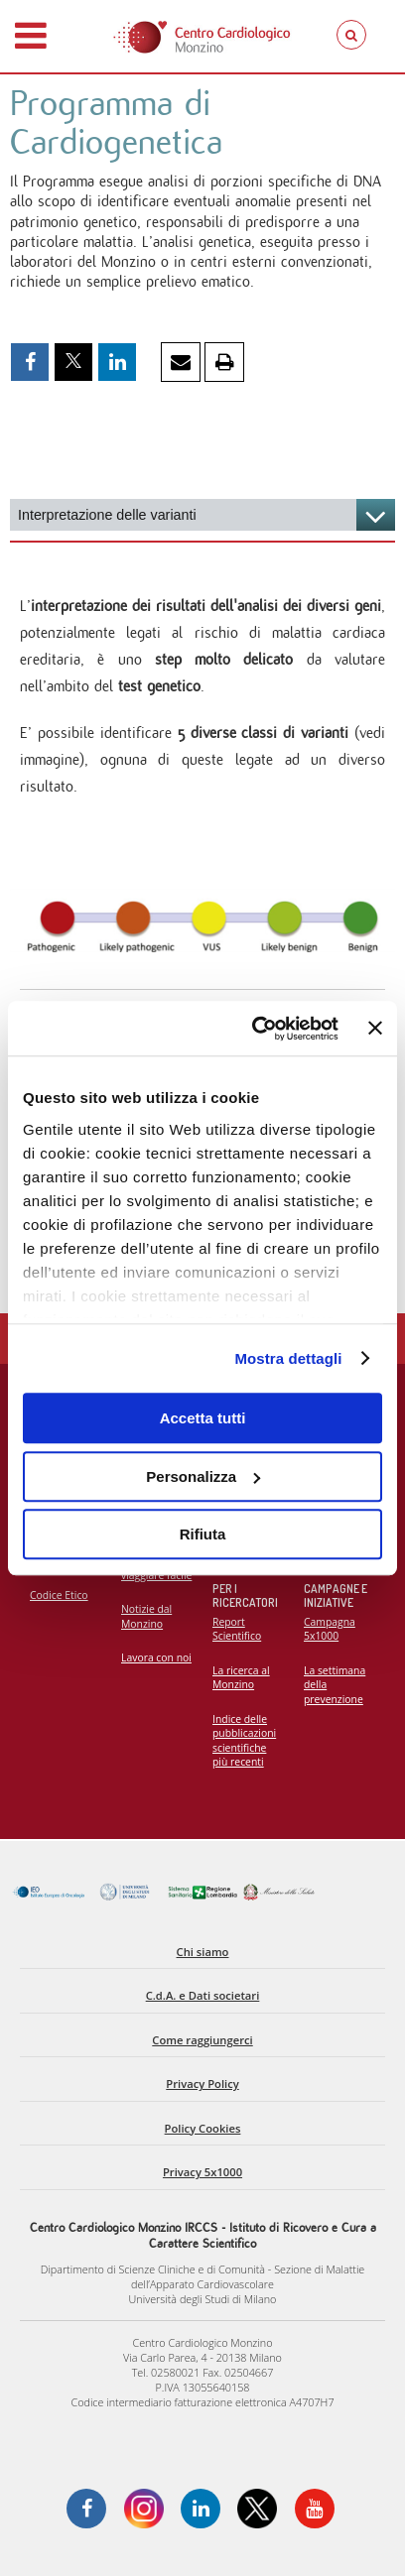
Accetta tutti (203, 1418)
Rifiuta (203, 1534)
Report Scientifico (236, 1629)
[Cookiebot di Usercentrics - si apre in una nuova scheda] (255, 1029)
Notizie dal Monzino (146, 1616)
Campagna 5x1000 (329, 1629)
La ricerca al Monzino (241, 1677)
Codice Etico (59, 1595)
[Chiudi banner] (375, 1029)
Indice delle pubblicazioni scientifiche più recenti (244, 1741)
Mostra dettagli (287, 1358)
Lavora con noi (156, 1657)
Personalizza (203, 1476)
